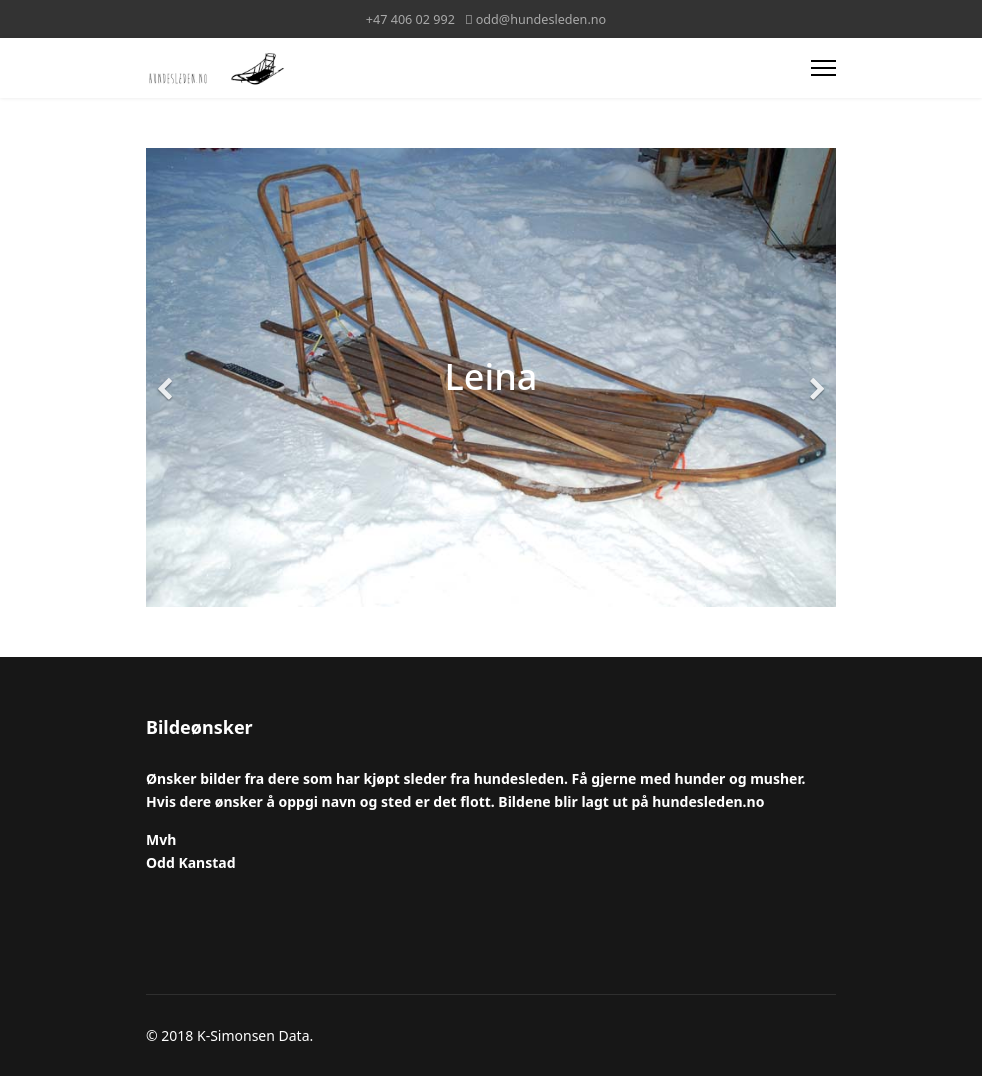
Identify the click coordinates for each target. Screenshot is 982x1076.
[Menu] (823, 68)
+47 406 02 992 (410, 19)
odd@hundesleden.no (541, 19)
